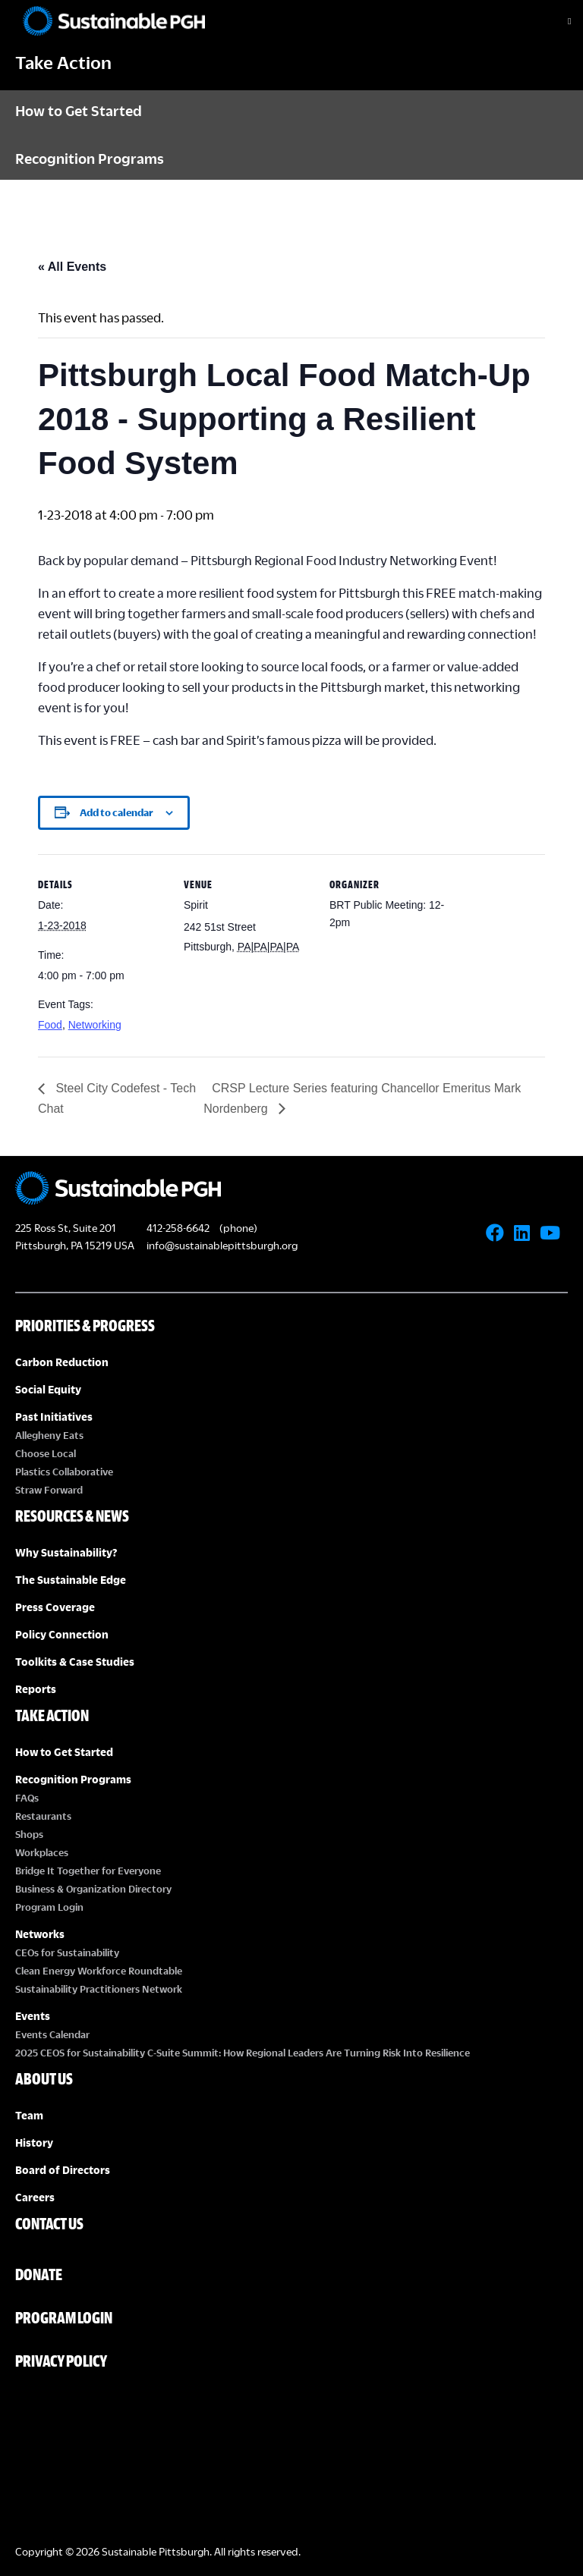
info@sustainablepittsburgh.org (222, 1245)
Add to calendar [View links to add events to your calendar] (116, 812)
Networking (94, 1025)
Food (50, 1025)
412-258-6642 (178, 1227)
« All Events (72, 266)
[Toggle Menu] (556, 21)
